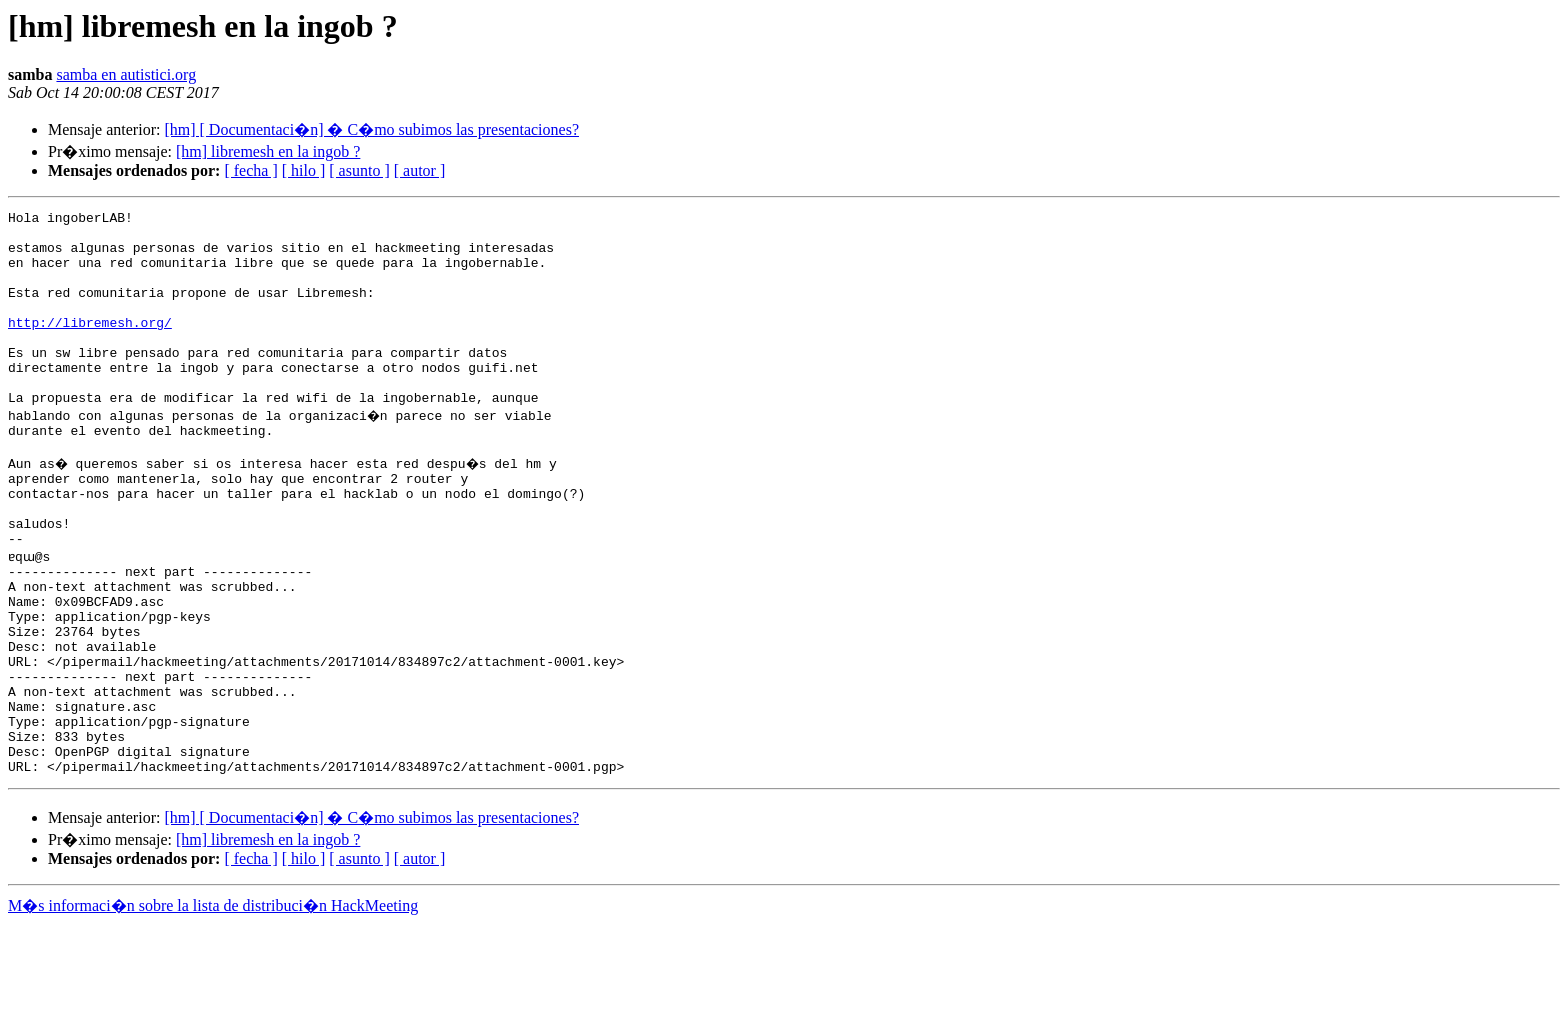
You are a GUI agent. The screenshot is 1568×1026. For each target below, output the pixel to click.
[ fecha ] (250, 170)
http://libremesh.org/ (90, 346)
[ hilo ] (304, 170)
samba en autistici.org (126, 74)
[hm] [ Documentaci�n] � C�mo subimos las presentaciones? (371, 129)
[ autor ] (420, 170)
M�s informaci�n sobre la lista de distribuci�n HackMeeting (213, 1007)
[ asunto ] (359, 170)
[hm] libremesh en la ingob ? (268, 151)
